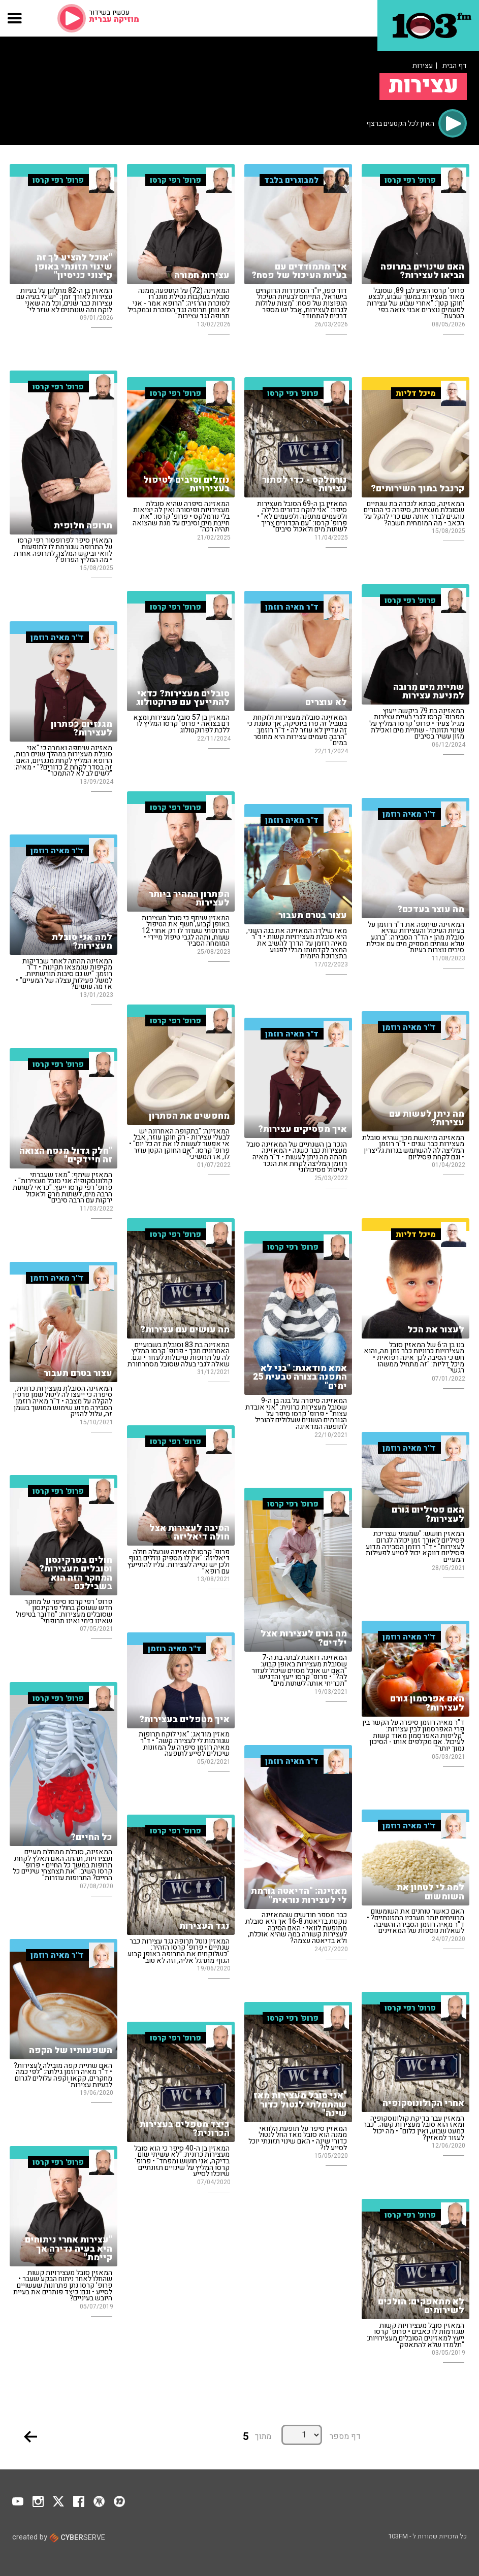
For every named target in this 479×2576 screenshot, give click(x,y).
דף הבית (454, 65)
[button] (15, 18)
